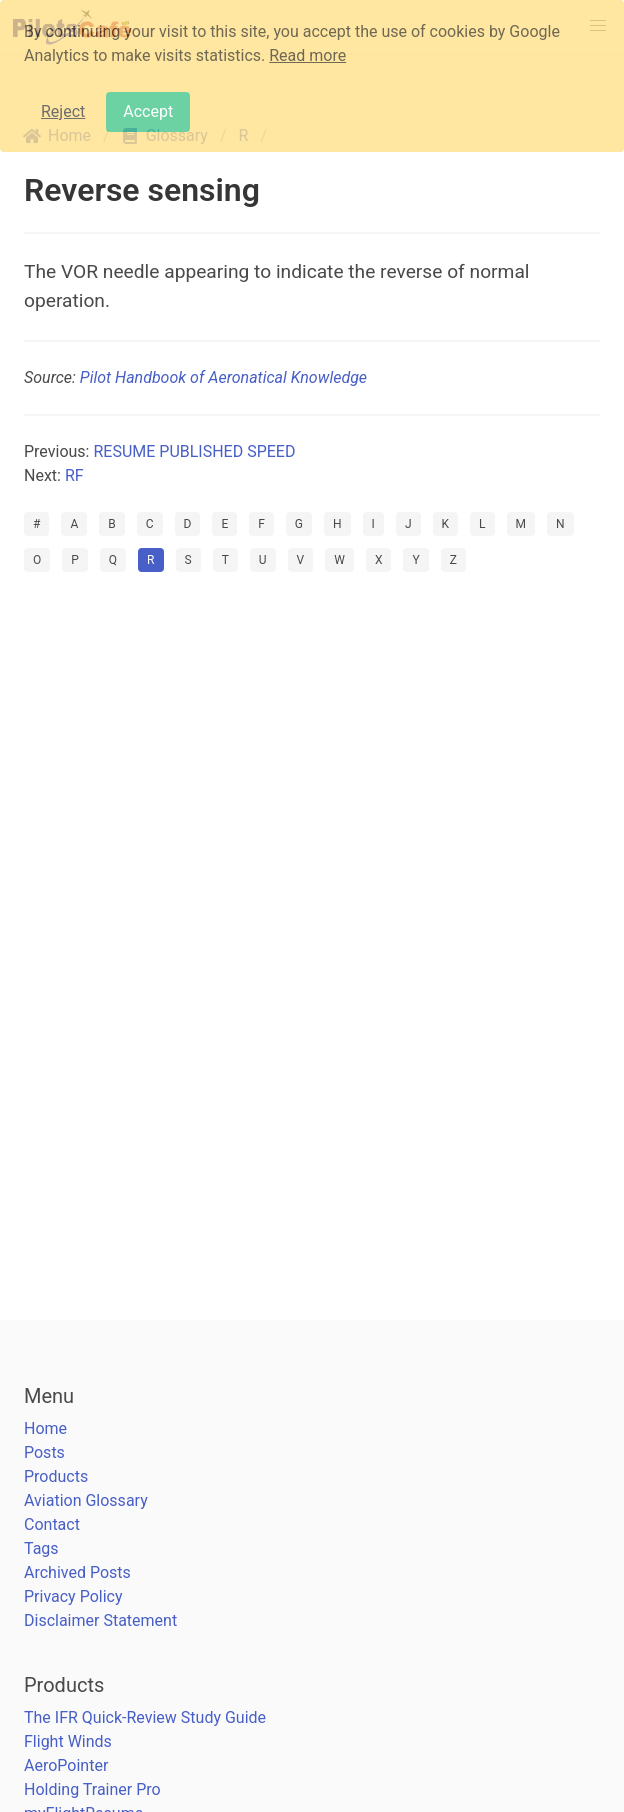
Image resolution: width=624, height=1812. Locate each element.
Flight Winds (68, 1741)
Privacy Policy (73, 1596)
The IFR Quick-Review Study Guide (145, 1717)
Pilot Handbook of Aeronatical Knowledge (223, 377)
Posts (44, 1452)
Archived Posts (77, 1572)
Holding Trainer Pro (92, 1789)
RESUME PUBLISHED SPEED (194, 451)
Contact (52, 1524)
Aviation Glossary (86, 1500)
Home (45, 1428)
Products (56, 1476)
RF (74, 475)
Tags (41, 1548)
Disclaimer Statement (100, 1620)
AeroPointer (66, 1765)
